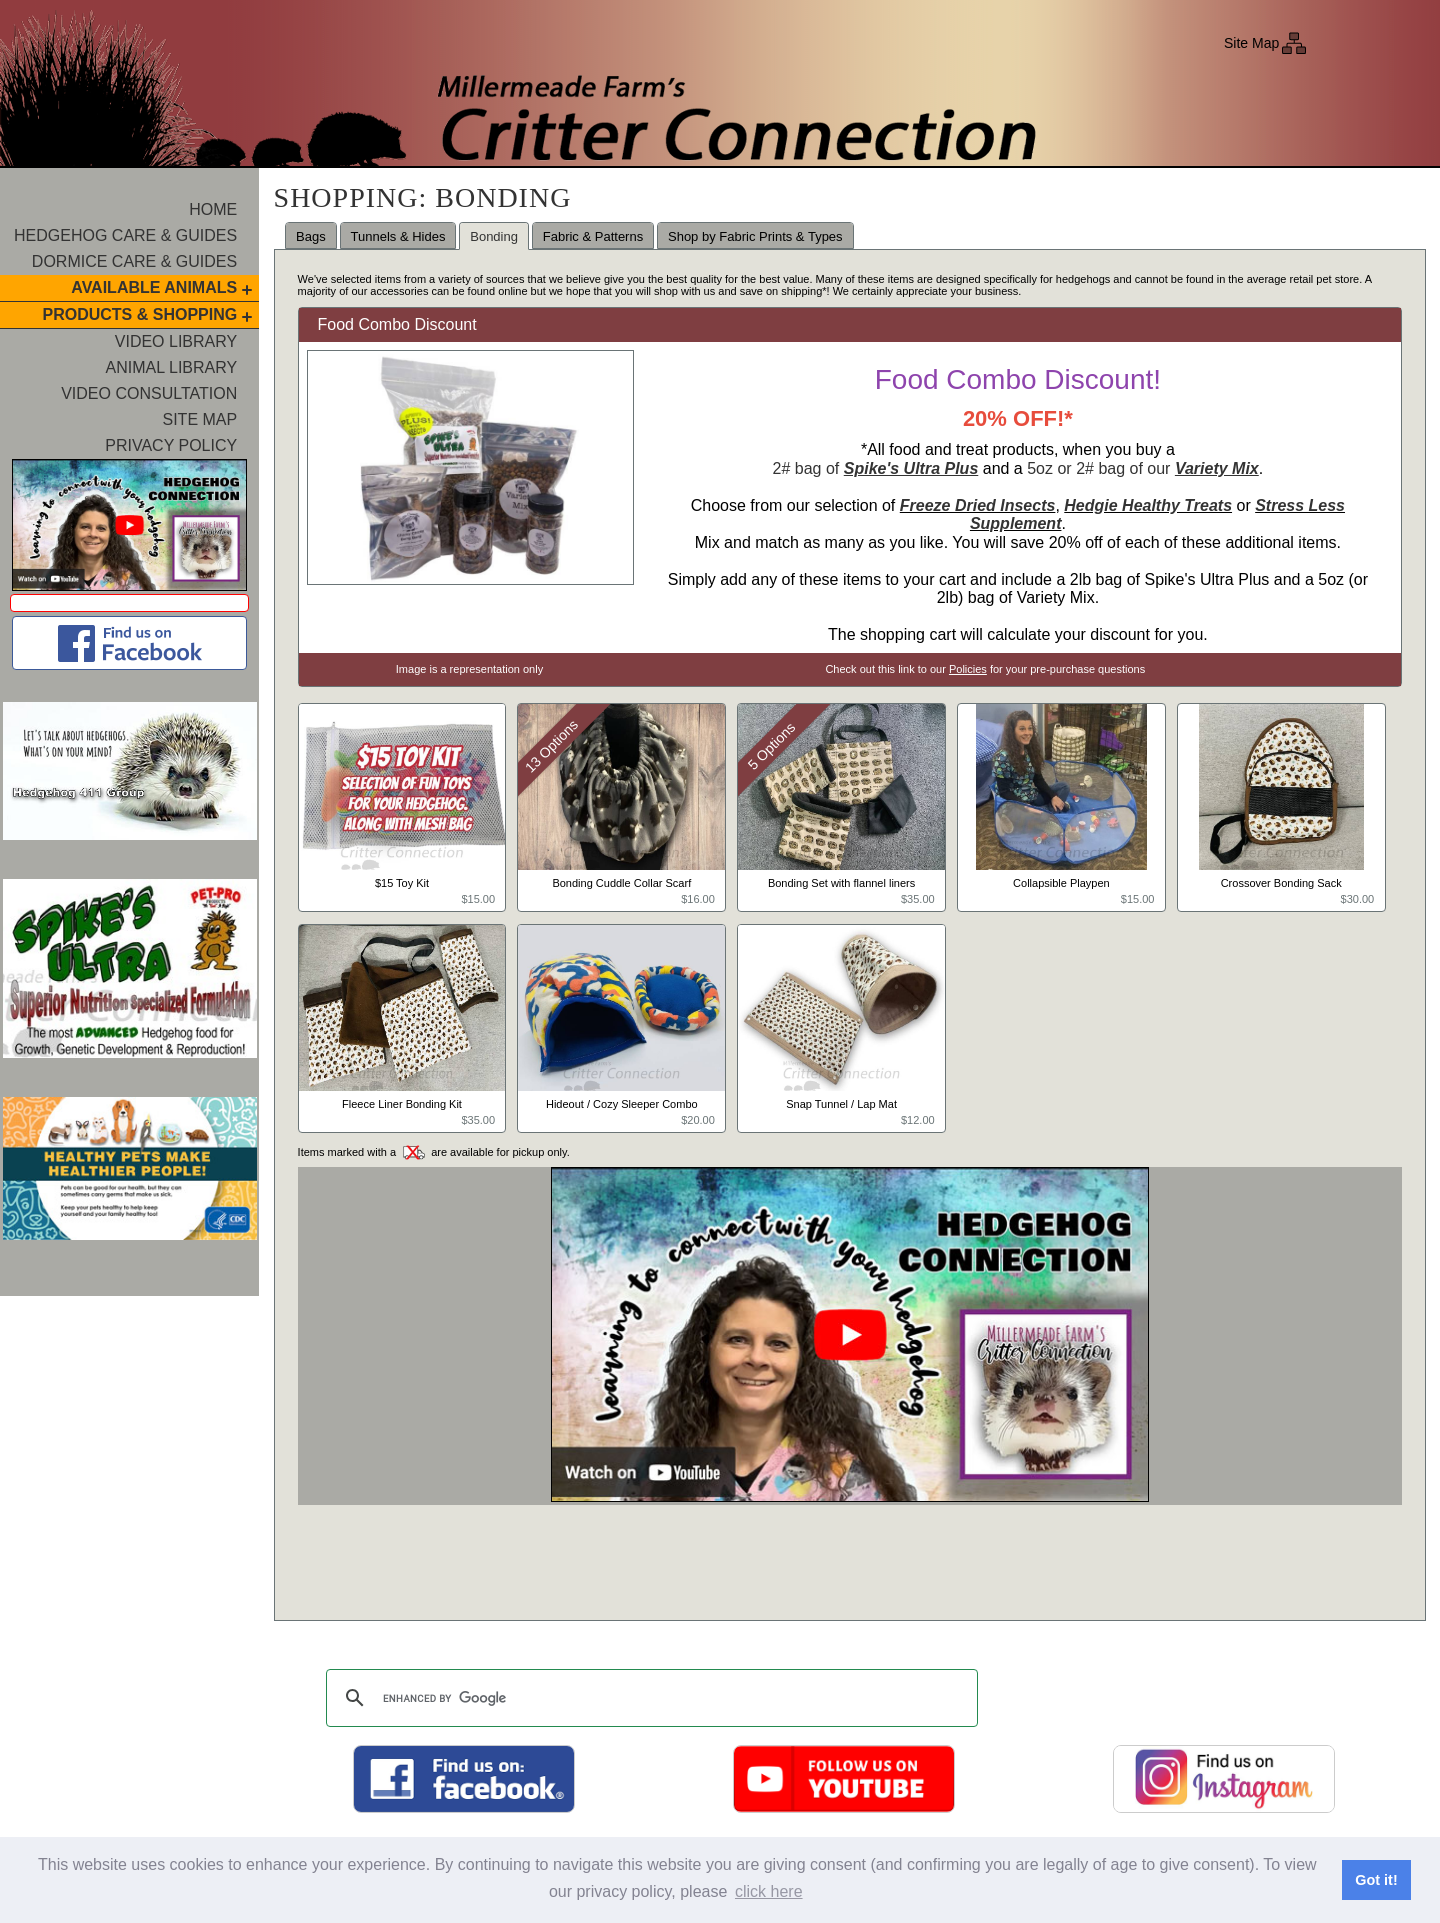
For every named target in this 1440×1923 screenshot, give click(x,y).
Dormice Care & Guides (134, 261)
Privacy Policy (171, 445)
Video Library (176, 341)
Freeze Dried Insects (978, 505)
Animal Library (172, 367)
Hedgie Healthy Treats (1148, 505)
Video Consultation (149, 393)
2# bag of (876, 468)
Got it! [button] (1376, 1880)
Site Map (1251, 43)
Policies (968, 669)
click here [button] (769, 1891)
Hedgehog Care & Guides (125, 235)
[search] (649, 1698)
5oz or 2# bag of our (1143, 468)
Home (213, 209)
